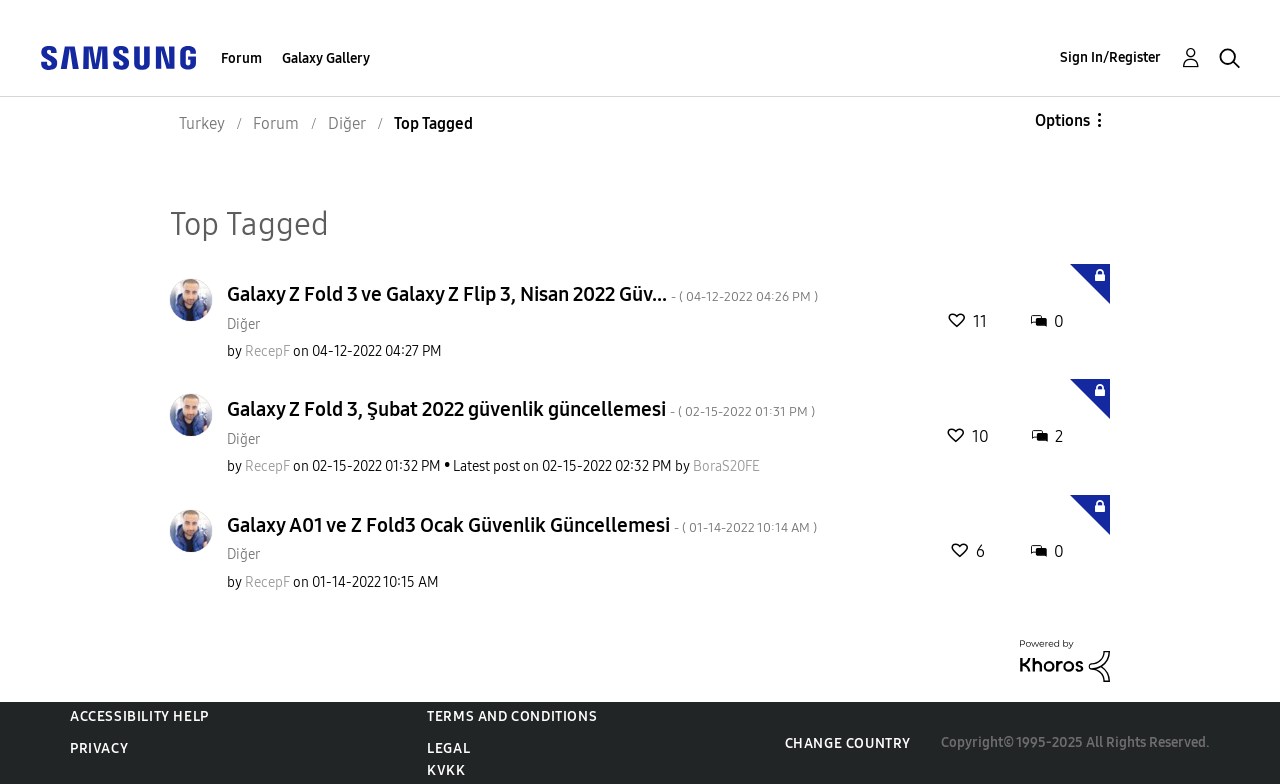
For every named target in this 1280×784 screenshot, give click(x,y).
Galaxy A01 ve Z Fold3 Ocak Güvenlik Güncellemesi (522, 525)
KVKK (446, 770)
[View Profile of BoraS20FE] (726, 466)
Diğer (243, 324)
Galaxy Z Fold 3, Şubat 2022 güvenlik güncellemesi (521, 409)
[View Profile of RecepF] (267, 351)
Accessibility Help (139, 716)
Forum (241, 58)
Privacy (99, 748)
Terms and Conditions (512, 716)
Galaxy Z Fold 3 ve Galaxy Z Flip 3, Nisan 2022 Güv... (522, 294)
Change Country (848, 743)
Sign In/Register (1110, 57)
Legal (448, 748)
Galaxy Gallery (326, 58)
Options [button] (1062, 120)
